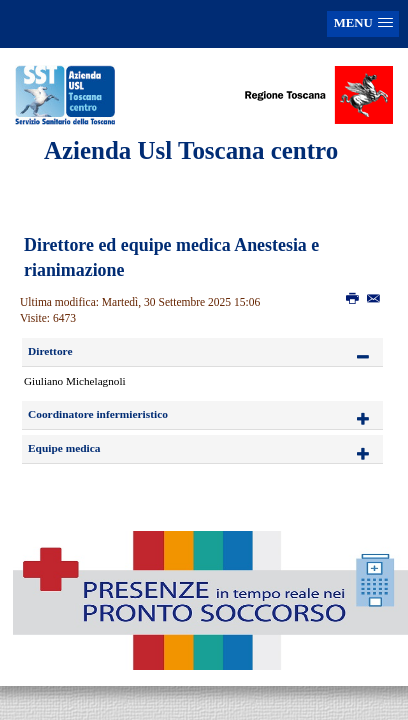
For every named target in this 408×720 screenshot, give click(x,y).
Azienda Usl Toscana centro (191, 150)
